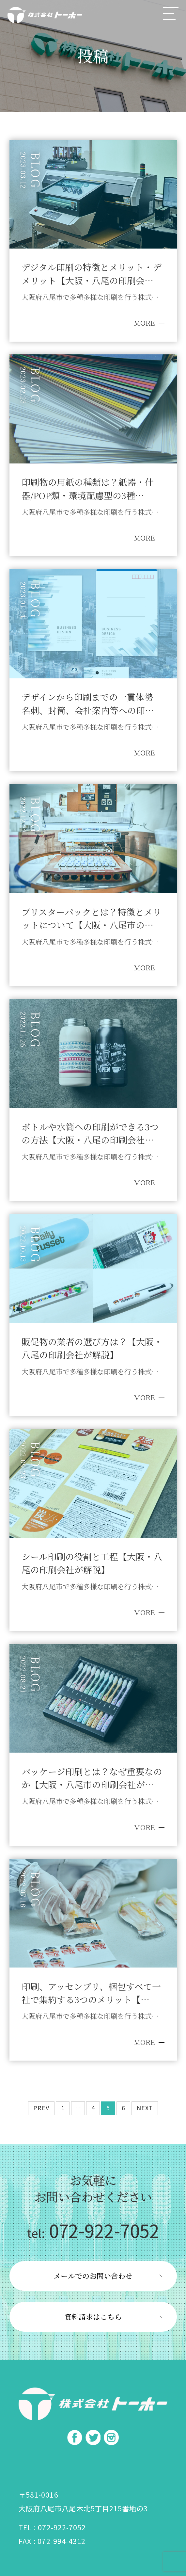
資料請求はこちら (93, 2316)
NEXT (145, 2107)
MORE (144, 323)
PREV (41, 2107)
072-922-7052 (93, 2230)
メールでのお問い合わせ (93, 2276)
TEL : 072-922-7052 (52, 2527)
